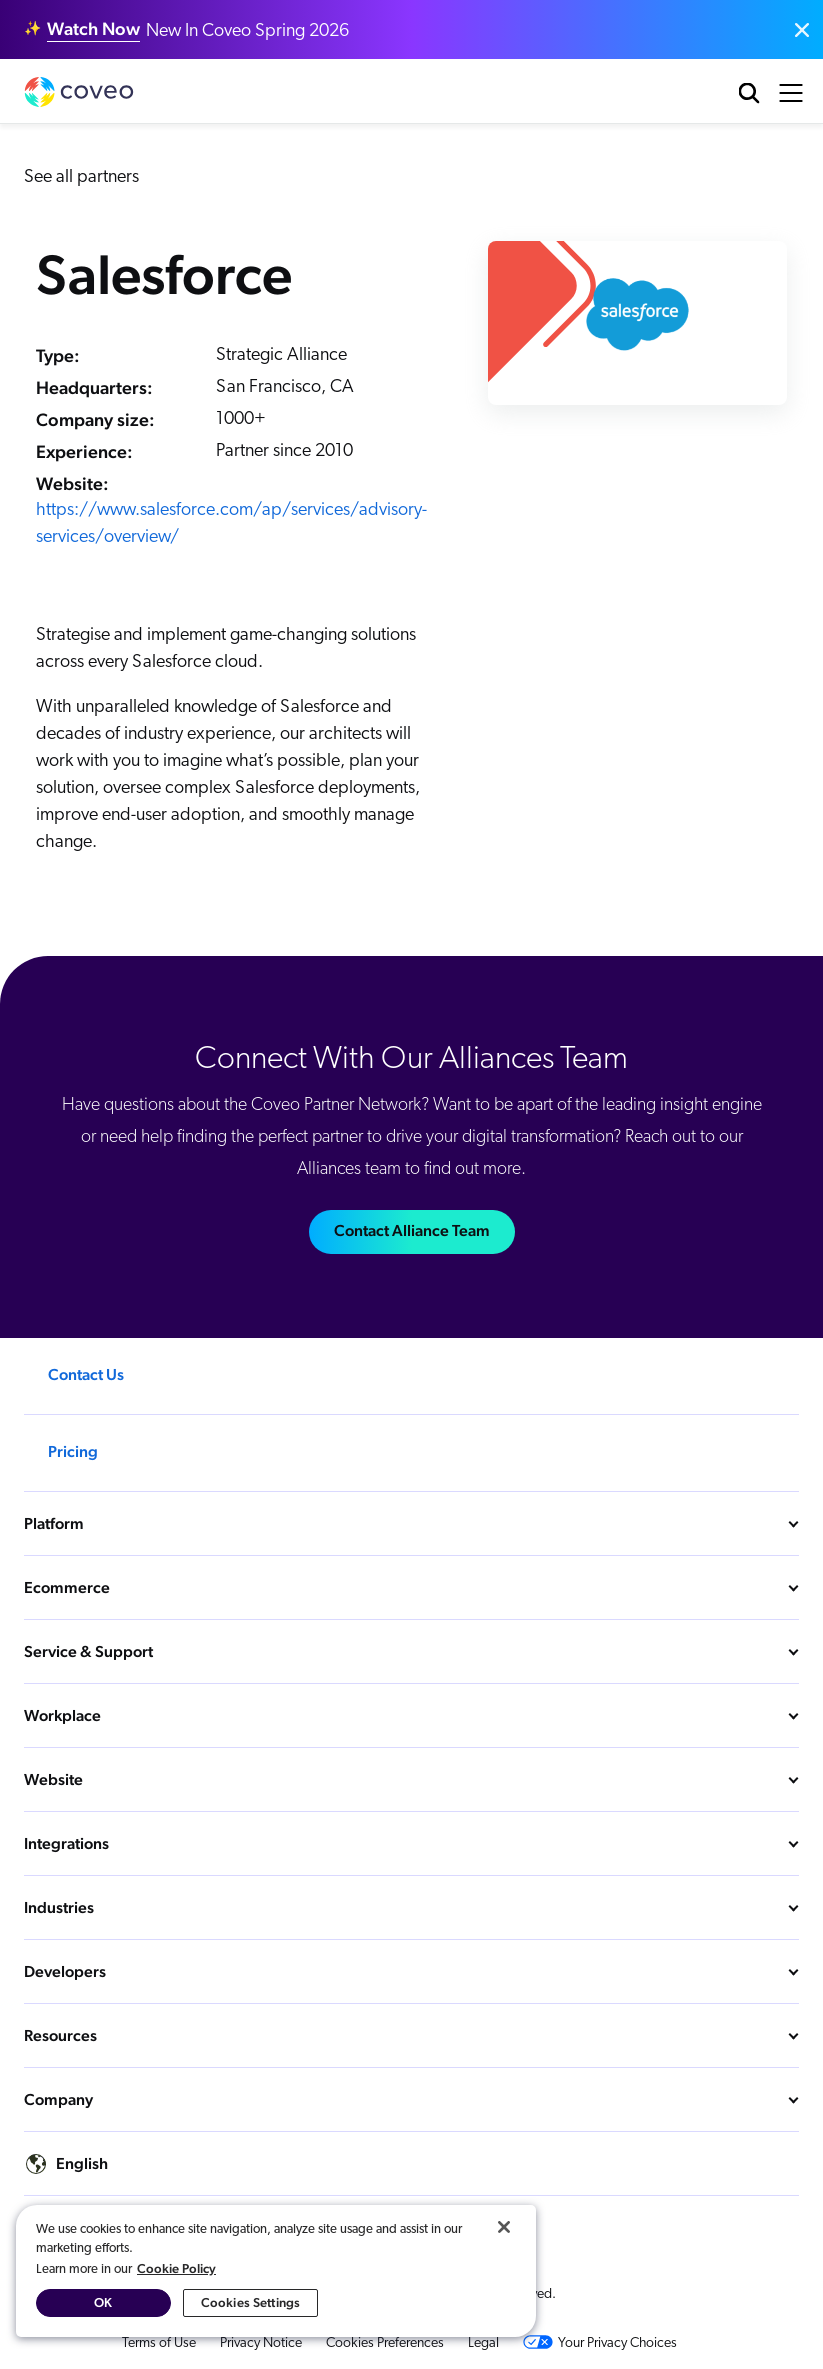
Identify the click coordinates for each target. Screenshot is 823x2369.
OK (103, 2302)
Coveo (79, 92)
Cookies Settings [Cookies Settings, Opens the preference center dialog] (250, 2302)
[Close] (504, 2227)
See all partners (81, 177)
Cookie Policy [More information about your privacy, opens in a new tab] (176, 2268)
